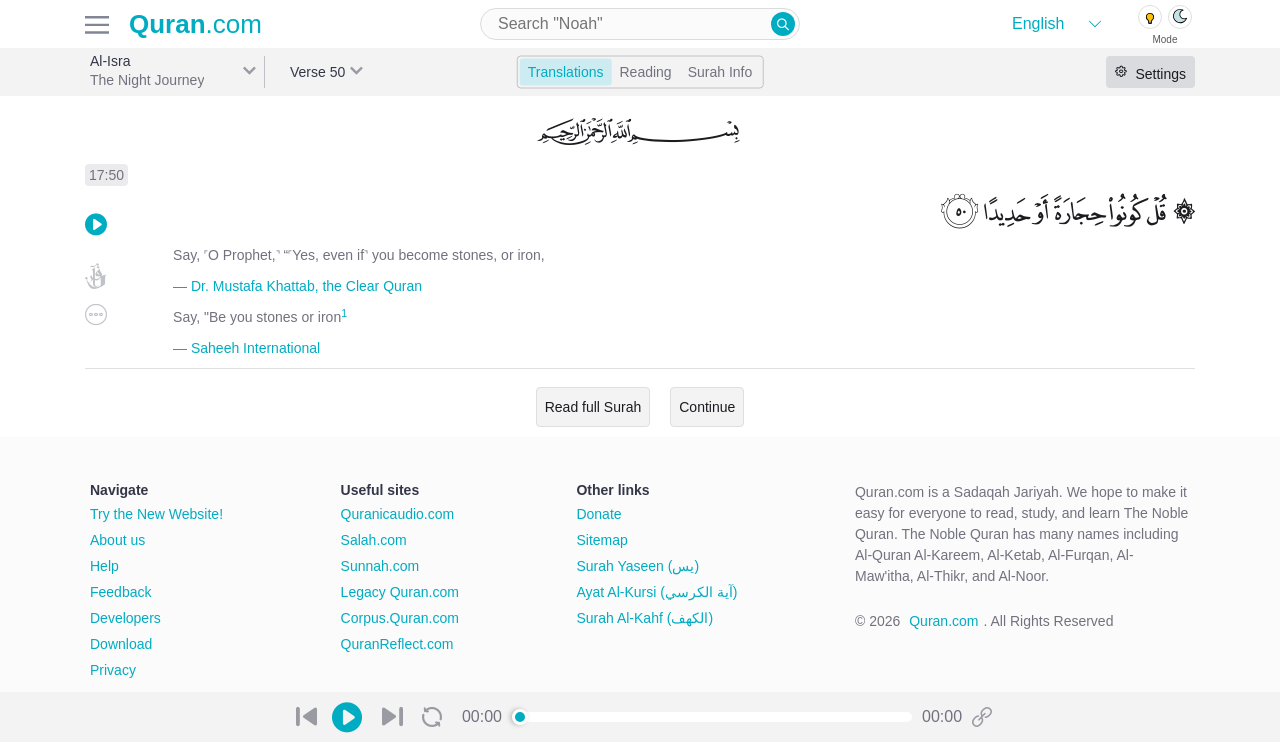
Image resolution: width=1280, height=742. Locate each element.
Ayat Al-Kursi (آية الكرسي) (656, 592)
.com (195, 24)
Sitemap (601, 540)
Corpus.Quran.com (400, 618)
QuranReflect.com (397, 644)
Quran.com (943, 621)
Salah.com (374, 540)
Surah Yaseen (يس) (637, 566)
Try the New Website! (156, 514)
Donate (598, 514)
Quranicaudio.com (398, 514)
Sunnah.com (380, 566)
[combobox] (640, 24)
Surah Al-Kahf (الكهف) (644, 618)
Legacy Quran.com (400, 592)
